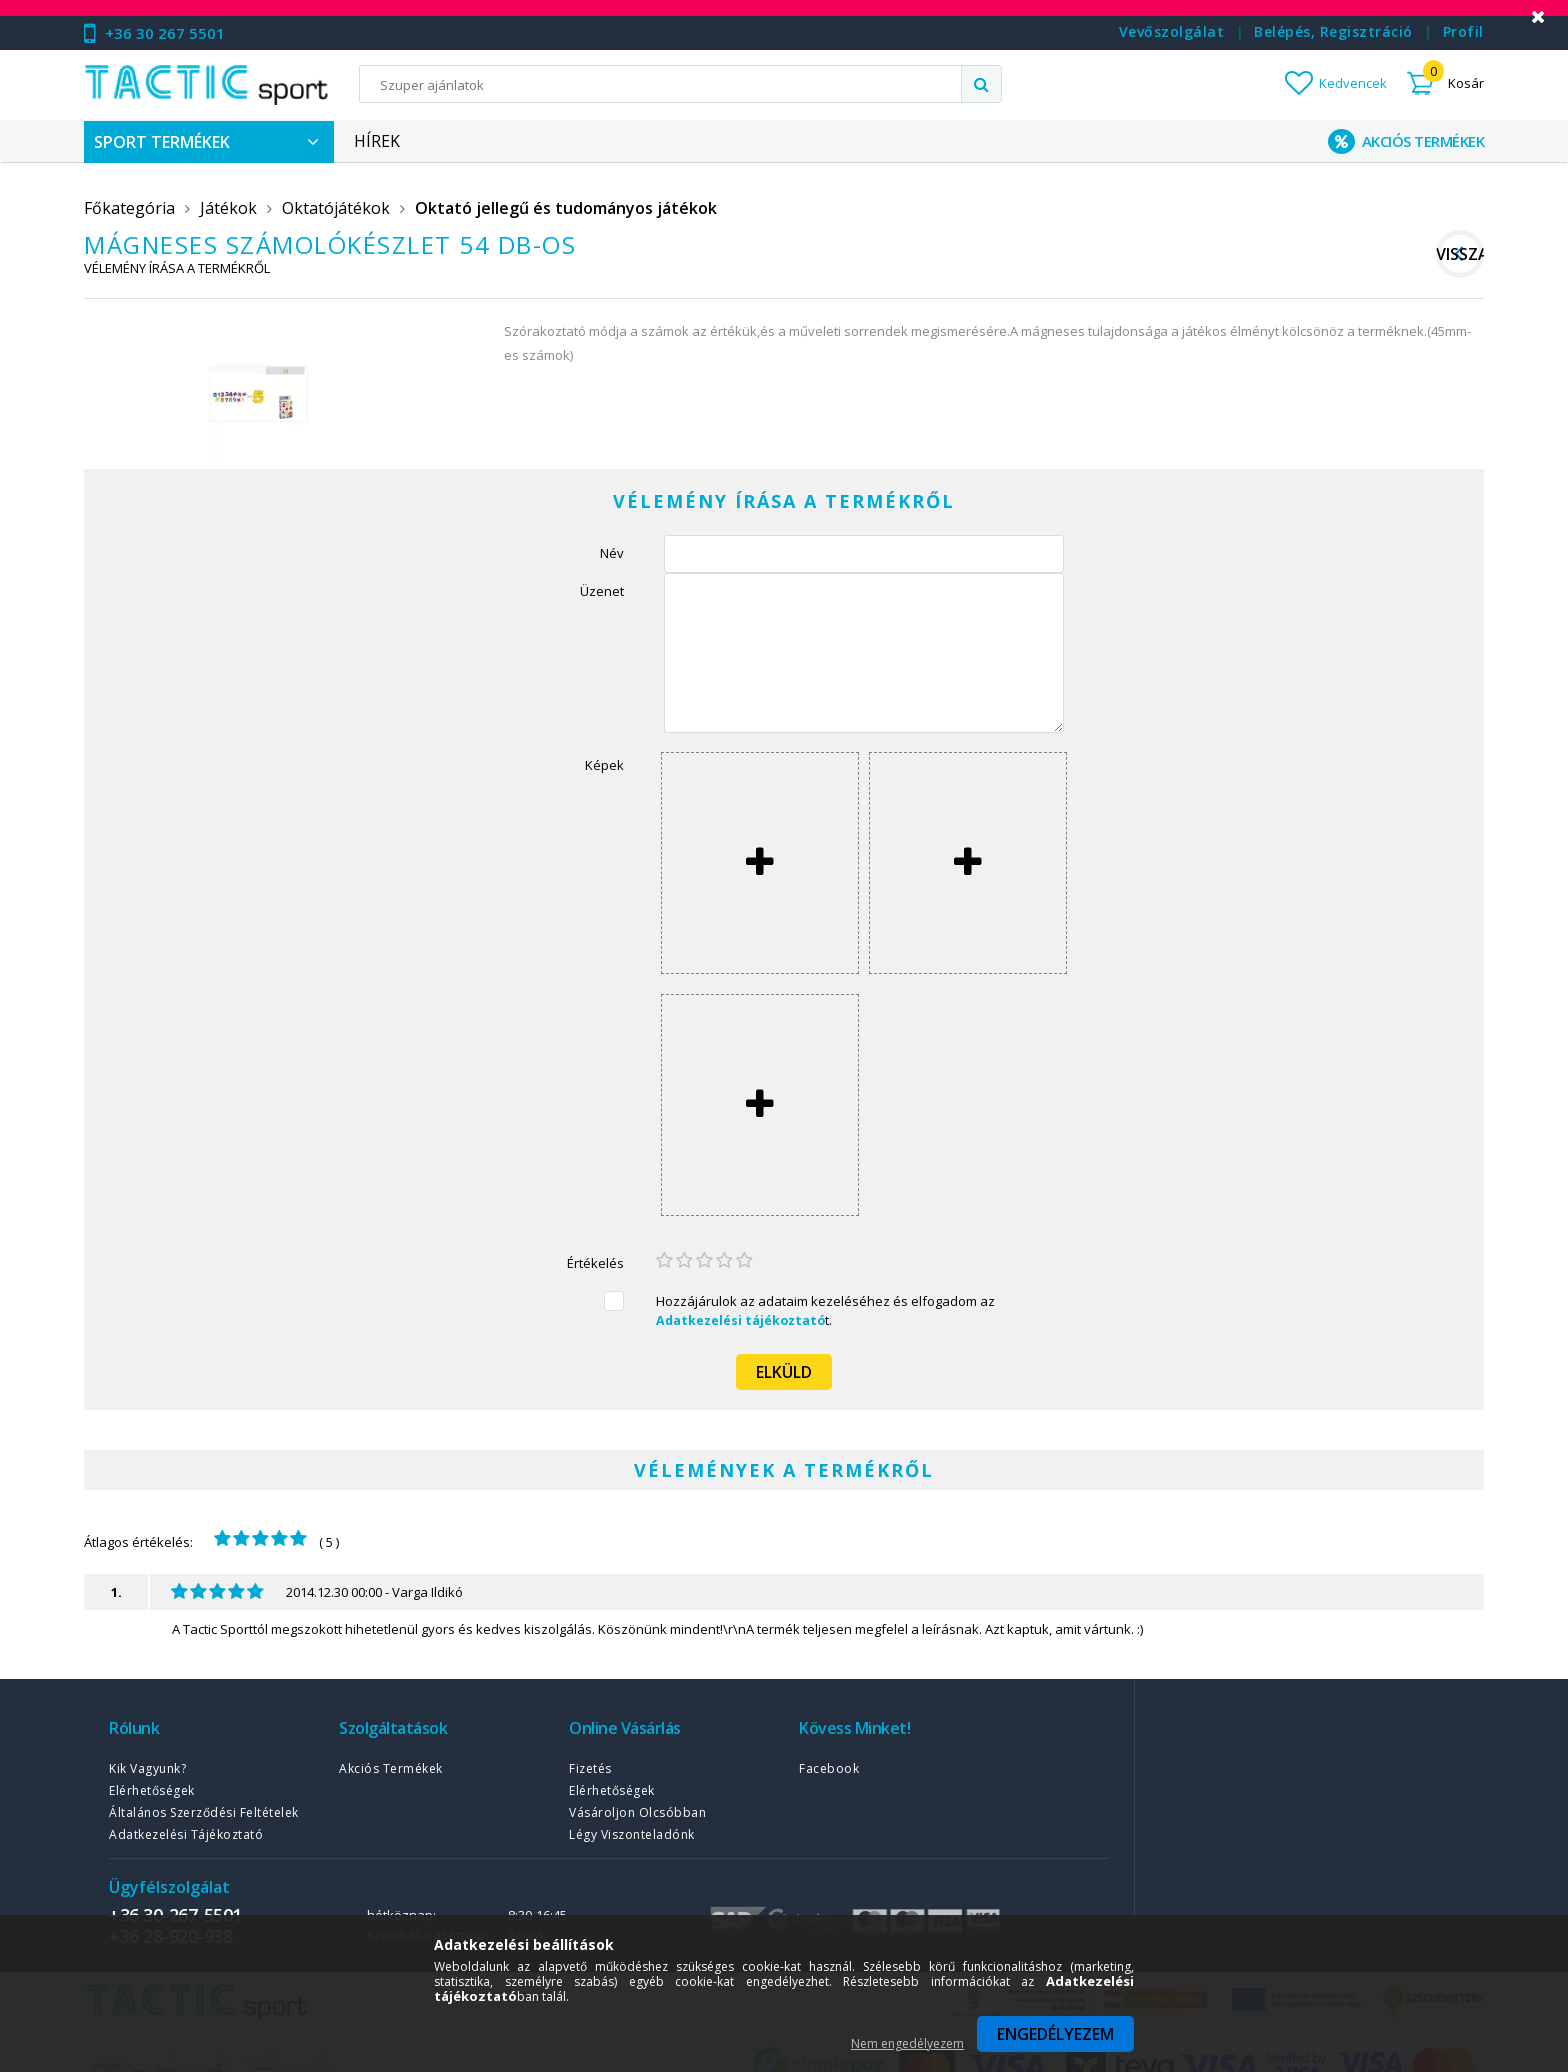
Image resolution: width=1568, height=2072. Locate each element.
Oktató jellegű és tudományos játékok (566, 208)
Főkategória (129, 208)
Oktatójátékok (336, 208)
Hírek (377, 141)
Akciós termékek (391, 1768)
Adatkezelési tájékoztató (186, 1834)
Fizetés (590, 1768)
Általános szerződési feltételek (204, 1812)
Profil (1463, 31)
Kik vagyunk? (147, 1768)
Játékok (228, 208)
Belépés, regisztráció (1333, 31)
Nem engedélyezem (907, 2043)
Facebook (829, 1768)
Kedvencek (1353, 83)
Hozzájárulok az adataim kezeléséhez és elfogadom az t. (825, 1310)
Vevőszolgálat (1172, 31)
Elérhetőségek (152, 1790)
